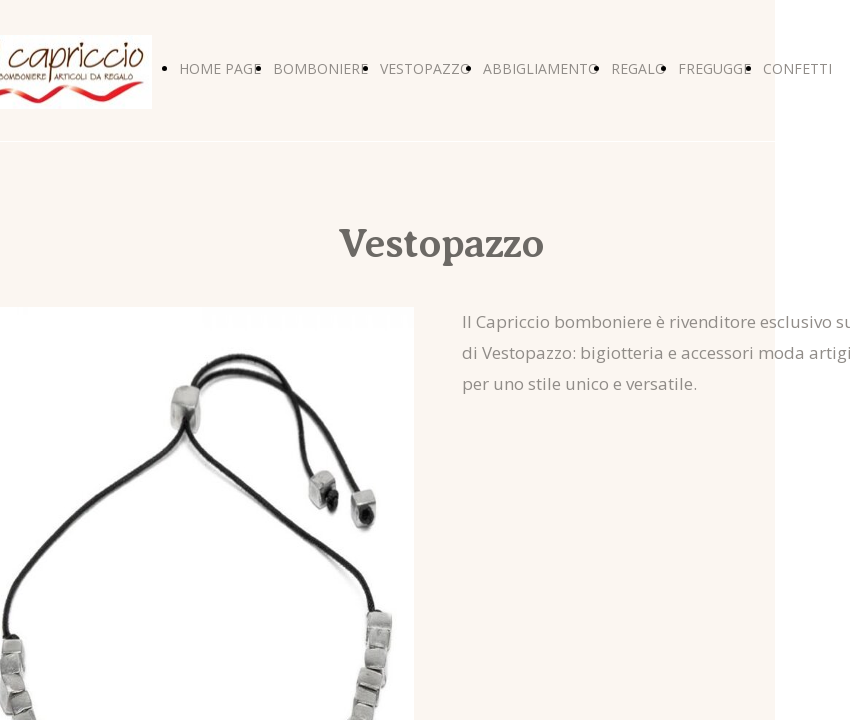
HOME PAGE (220, 68)
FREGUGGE (714, 68)
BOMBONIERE (320, 68)
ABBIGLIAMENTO (541, 68)
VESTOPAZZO (425, 68)
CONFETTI (797, 68)
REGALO (638, 68)
